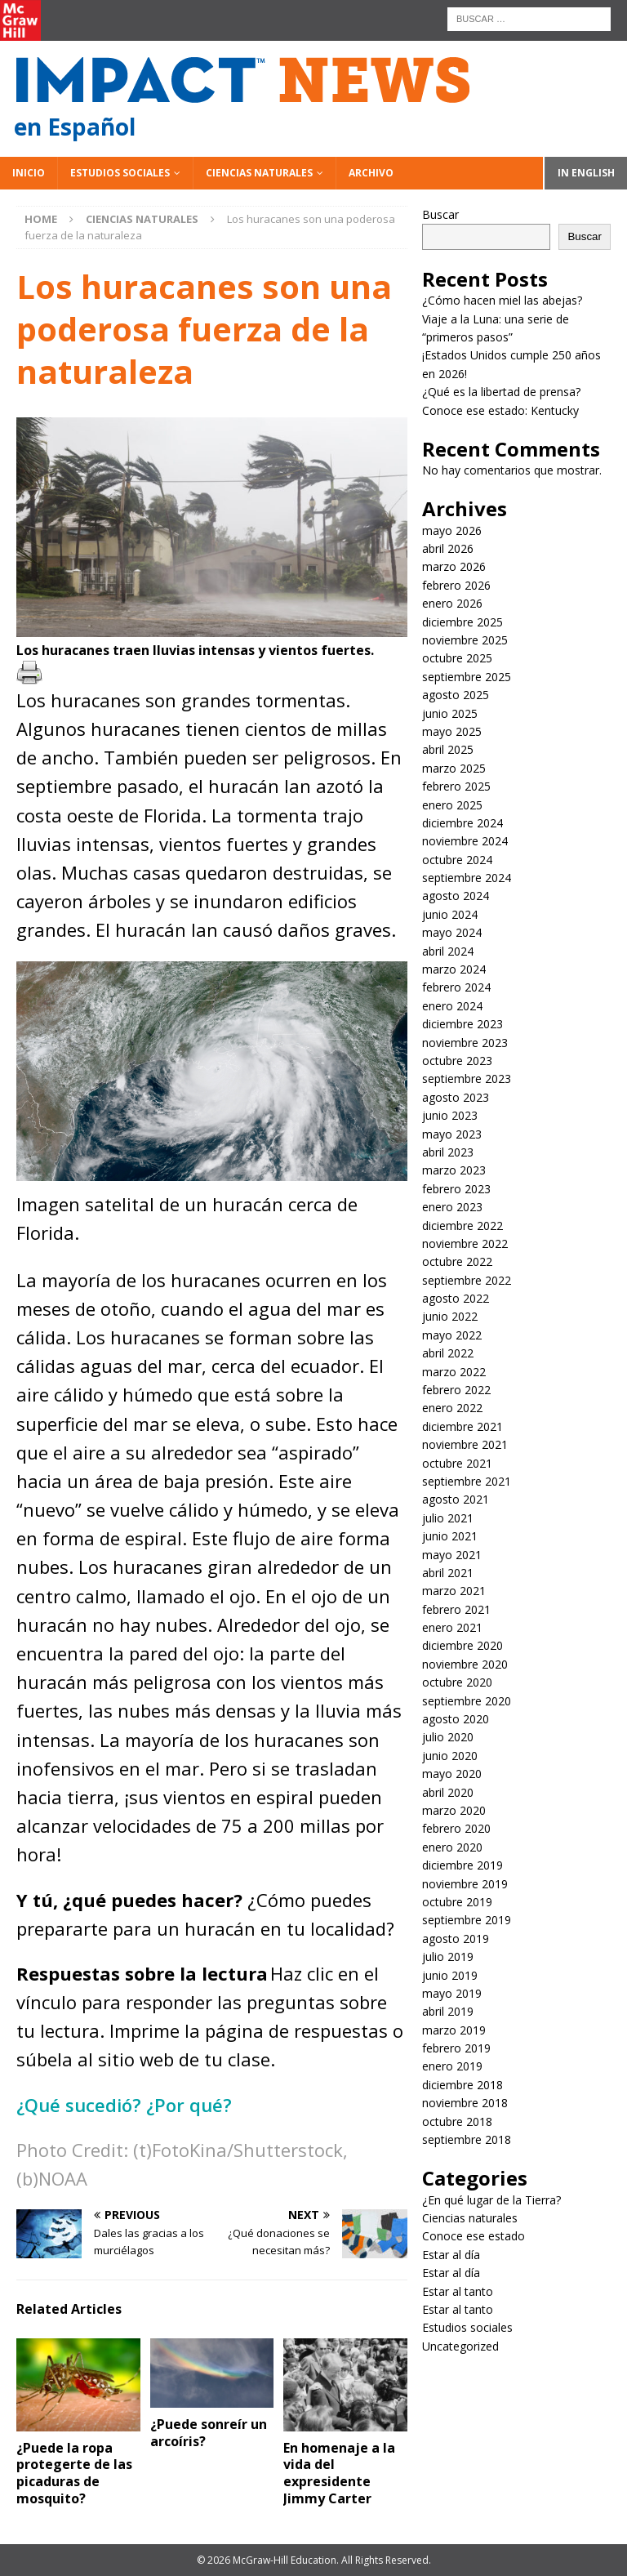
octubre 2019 (457, 1902)
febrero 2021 (456, 1609)
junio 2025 (450, 713)
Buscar (440, 214)
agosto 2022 (455, 1298)
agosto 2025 (455, 694)
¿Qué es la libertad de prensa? (501, 391)
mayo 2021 (452, 1554)
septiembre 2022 (466, 1280)
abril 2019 (448, 2011)
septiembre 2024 (466, 877)
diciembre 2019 (462, 1865)
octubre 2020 (457, 1682)
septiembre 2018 (466, 2139)
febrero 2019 (456, 2048)
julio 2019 (448, 1956)
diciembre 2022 (462, 1225)
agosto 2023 (455, 1097)
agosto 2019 (455, 1938)
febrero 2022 (456, 1389)
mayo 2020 (452, 1773)
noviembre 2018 (465, 2102)
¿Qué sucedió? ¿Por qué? (126, 2104)
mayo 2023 (452, 1134)
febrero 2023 (456, 1189)
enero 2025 (452, 805)
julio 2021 (448, 1518)
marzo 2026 (454, 566)
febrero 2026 (456, 585)
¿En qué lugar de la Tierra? (491, 2200)
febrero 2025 (456, 786)
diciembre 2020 (462, 1645)
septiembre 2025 (466, 676)
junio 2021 (450, 1536)
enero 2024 (452, 1006)
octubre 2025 (457, 658)
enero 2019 (452, 2066)
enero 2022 (452, 1407)
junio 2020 (450, 1755)
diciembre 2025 (462, 622)
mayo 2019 (452, 1993)
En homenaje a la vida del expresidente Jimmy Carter (339, 2473)
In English (586, 173)
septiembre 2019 (466, 1920)
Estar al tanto (457, 2291)
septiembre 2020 (466, 1701)
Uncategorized (460, 2346)
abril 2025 (448, 749)
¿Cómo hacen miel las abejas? (502, 300)
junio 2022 (450, 1316)
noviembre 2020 (465, 1664)
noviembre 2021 (465, 1444)
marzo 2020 (454, 1810)
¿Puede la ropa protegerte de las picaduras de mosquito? (74, 2473)
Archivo (371, 173)
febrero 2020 (456, 1828)
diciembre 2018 (462, 2084)
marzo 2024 (454, 969)
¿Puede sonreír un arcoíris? (208, 2432)
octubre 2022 (457, 1261)
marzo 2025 (454, 768)
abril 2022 (448, 1353)
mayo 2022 (452, 1335)
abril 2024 (448, 951)
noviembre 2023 (465, 1042)
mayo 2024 (452, 932)
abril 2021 (448, 1572)
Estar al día (451, 2254)
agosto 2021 (455, 1499)
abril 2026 (448, 548)
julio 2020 (448, 1737)
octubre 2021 (457, 1463)
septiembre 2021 (466, 1481)
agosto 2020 (455, 1719)
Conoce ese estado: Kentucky (500, 410)
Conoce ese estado (473, 2236)
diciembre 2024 (462, 823)
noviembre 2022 (465, 1243)
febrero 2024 (456, 987)
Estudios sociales (120, 173)
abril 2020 (448, 1792)
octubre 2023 (457, 1060)
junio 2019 (450, 1975)
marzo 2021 (454, 1590)
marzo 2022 (454, 1371)
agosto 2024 (455, 895)
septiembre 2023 (466, 1078)
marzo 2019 (454, 2030)
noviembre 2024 (465, 841)
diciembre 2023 (462, 1024)
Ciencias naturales (259, 173)
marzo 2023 (454, 1170)
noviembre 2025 (465, 640)
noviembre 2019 (465, 1884)
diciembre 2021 (462, 1426)
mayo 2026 (452, 530)
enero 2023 (452, 1206)
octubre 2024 (457, 859)
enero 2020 (452, 1847)
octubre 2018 (457, 2121)
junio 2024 (450, 914)
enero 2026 (452, 603)
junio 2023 (450, 1115)
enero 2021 (452, 1627)
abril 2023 (448, 1152)
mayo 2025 (452, 731)
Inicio (28, 173)
